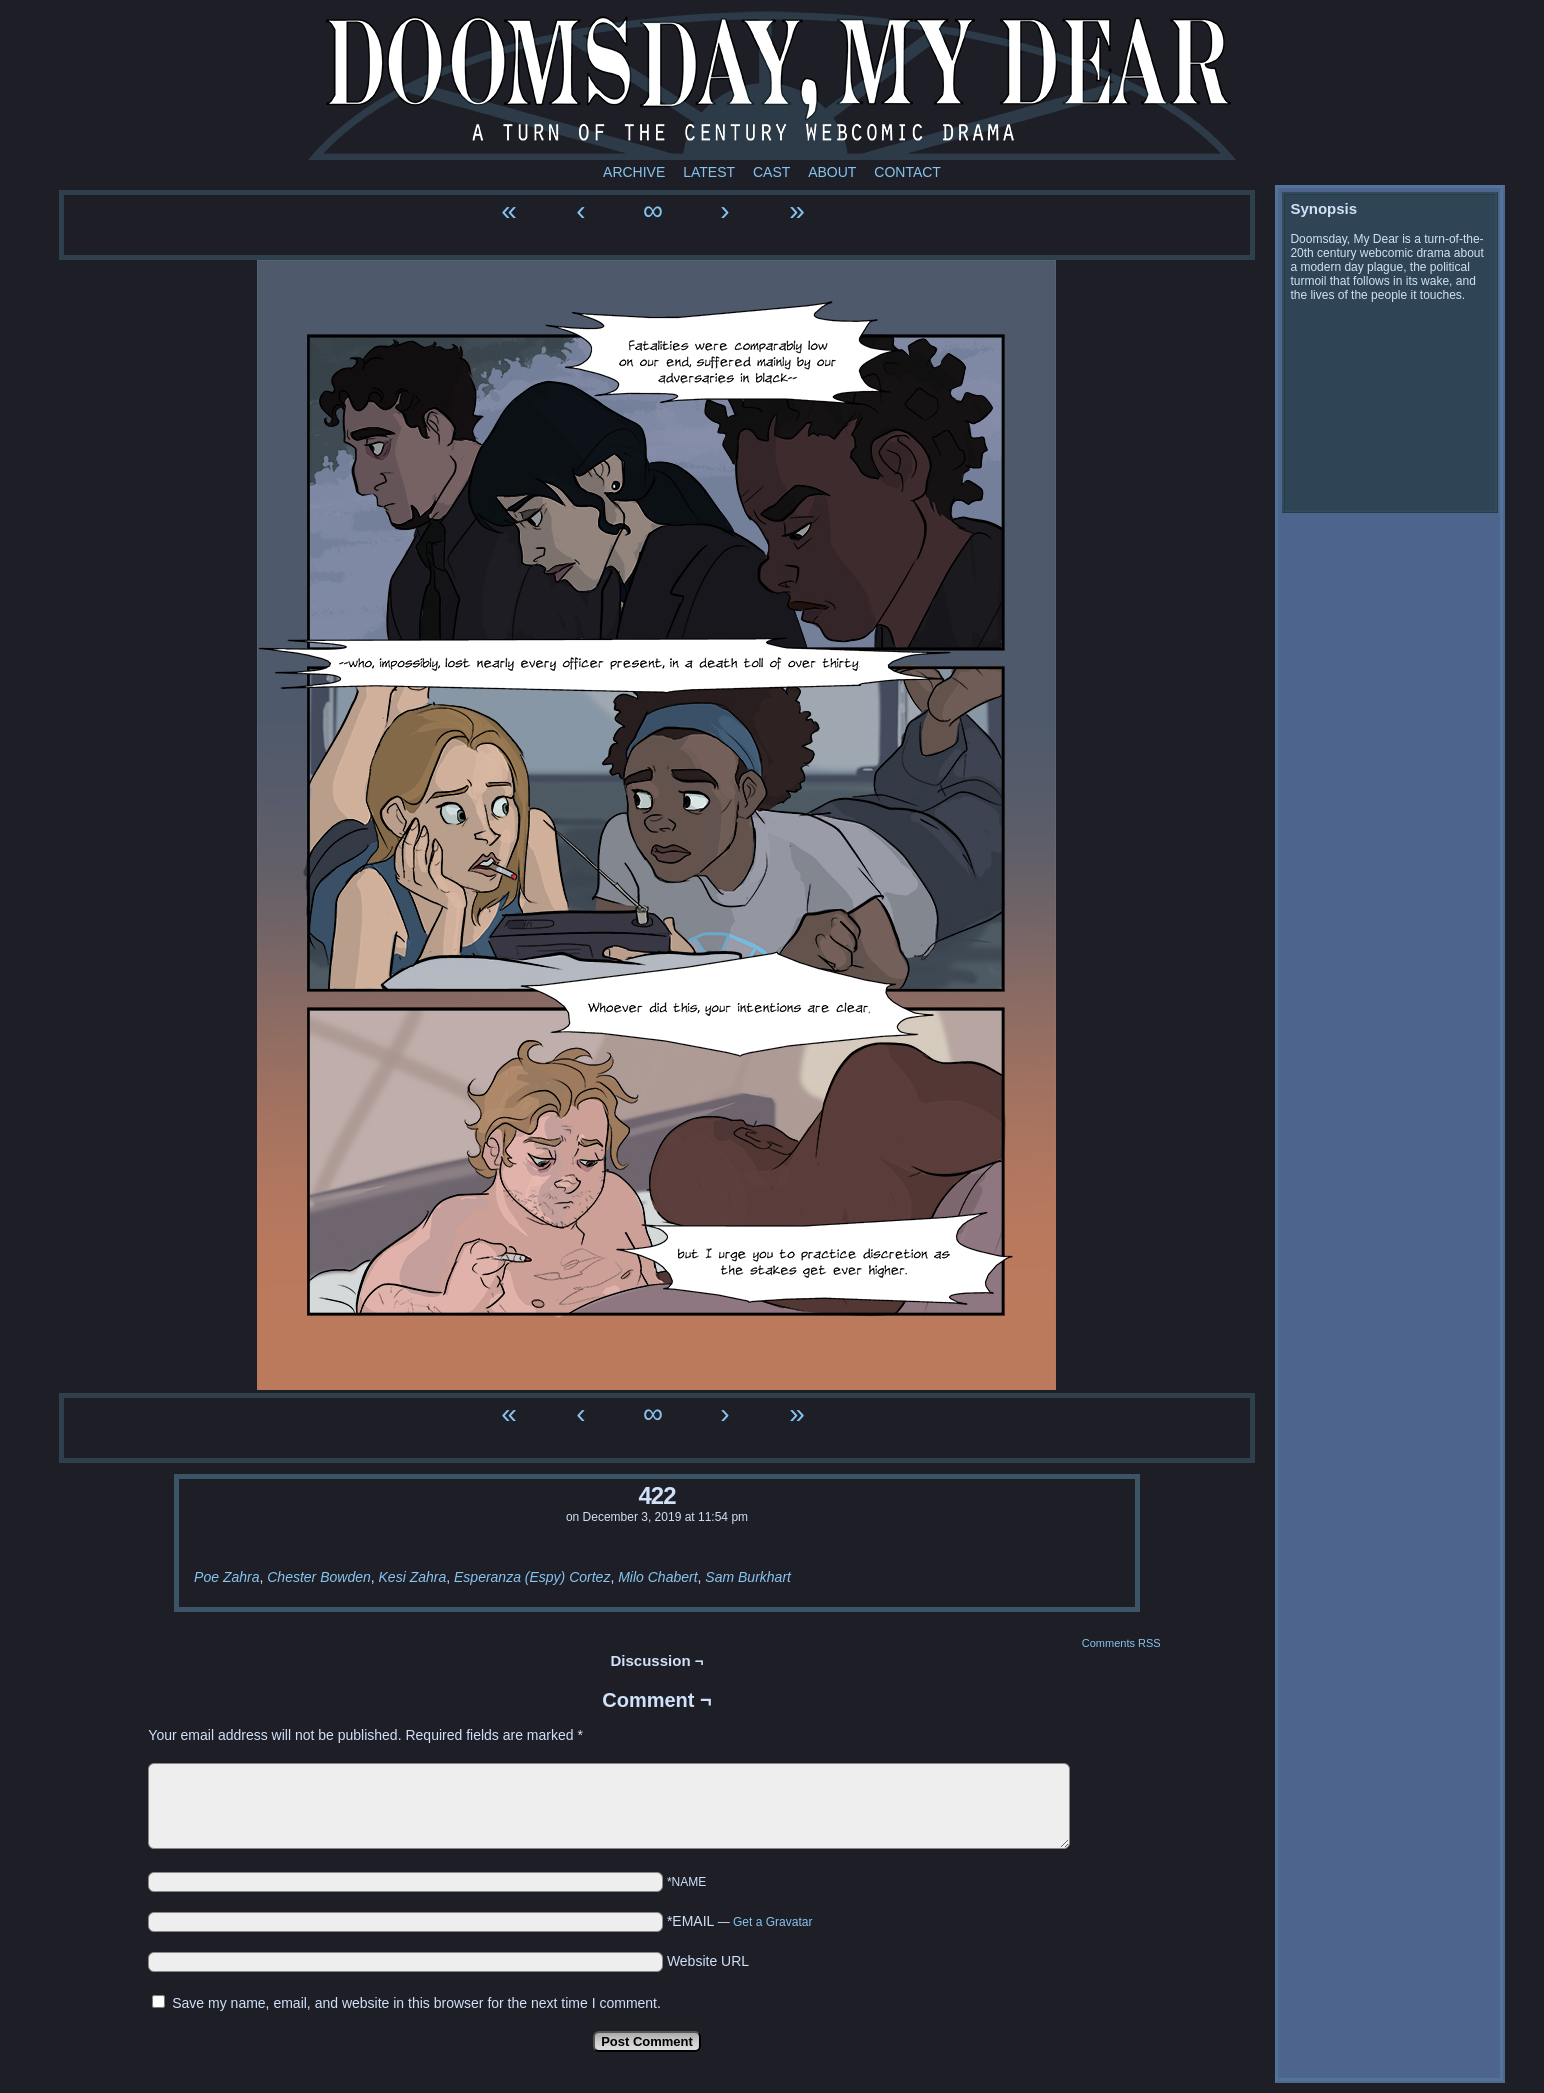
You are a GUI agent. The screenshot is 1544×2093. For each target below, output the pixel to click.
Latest (709, 172)
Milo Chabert (657, 1577)
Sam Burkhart (748, 1577)
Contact (907, 172)
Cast (771, 172)
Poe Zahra (226, 1577)
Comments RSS (1121, 1643)
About (832, 172)
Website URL (708, 1961)
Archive (634, 172)
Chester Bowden (319, 1577)
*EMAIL (740, 1921)
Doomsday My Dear (772, 85)
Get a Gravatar (772, 1922)
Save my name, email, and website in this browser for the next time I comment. (416, 2003)
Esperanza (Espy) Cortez (532, 1577)
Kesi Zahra (413, 1577)
